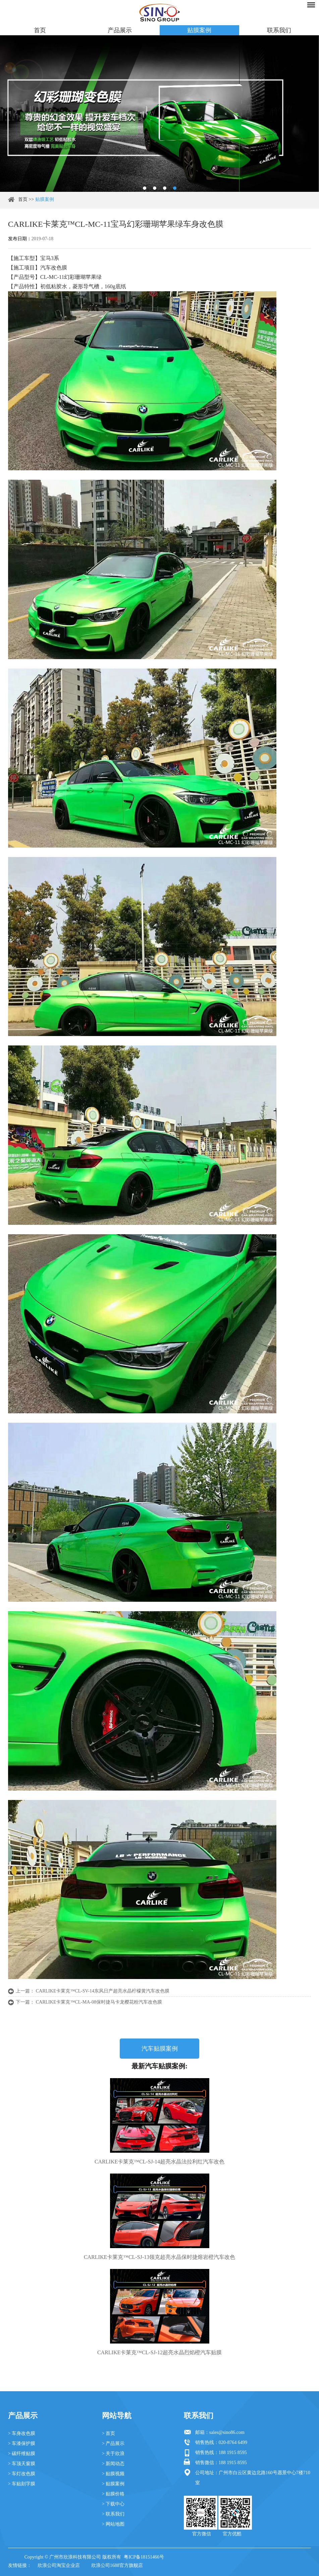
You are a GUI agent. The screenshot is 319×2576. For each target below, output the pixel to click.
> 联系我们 (113, 2514)
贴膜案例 (199, 30)
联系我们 (279, 30)
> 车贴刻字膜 (21, 2483)
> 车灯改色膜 (21, 2473)
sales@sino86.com (227, 2432)
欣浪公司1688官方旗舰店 (117, 2565)
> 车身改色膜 (21, 2433)
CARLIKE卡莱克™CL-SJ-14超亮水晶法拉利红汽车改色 (159, 2161)
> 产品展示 (113, 2443)
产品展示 (120, 30)
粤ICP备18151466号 (144, 2557)
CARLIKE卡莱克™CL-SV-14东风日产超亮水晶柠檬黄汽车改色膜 (102, 1990)
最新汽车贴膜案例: (159, 2066)
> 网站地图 (113, 2524)
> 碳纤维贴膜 (21, 2453)
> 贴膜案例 (113, 2483)
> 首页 (108, 2433)
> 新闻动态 (113, 2463)
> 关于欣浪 (113, 2453)
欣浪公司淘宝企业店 (59, 2565)
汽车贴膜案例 (160, 2048)
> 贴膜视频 (113, 2473)
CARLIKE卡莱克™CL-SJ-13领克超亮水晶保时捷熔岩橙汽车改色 (159, 2257)
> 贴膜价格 (113, 2493)
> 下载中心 (113, 2503)
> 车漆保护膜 (21, 2443)
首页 (40, 30)
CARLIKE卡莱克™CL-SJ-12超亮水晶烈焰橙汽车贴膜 (159, 2352)
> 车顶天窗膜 (21, 2463)
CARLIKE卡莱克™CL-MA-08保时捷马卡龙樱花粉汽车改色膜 (99, 2002)
